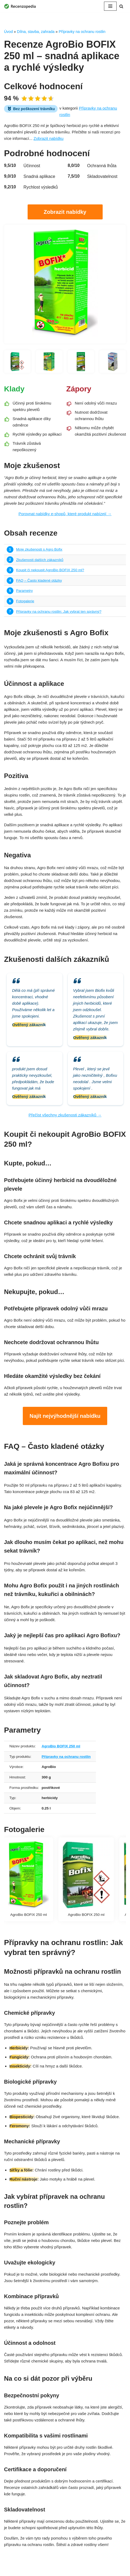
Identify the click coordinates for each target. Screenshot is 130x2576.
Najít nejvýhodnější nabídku (65, 1416)
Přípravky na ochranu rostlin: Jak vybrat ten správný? (58, 612)
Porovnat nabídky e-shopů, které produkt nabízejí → (65, 513)
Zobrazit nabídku (49, 138)
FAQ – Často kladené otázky (39, 580)
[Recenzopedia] (20, 6)
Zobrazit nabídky (65, 212)
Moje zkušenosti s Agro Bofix (39, 549)
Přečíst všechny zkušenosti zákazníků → (65, 1115)
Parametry (24, 591)
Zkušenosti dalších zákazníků (39, 560)
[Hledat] (121, 6)
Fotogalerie (25, 601)
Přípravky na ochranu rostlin (82, 31)
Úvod (8, 31)
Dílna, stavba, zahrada (35, 31)
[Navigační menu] (110, 6)
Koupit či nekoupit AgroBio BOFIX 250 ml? (50, 570)
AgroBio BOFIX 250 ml (61, 1746)
